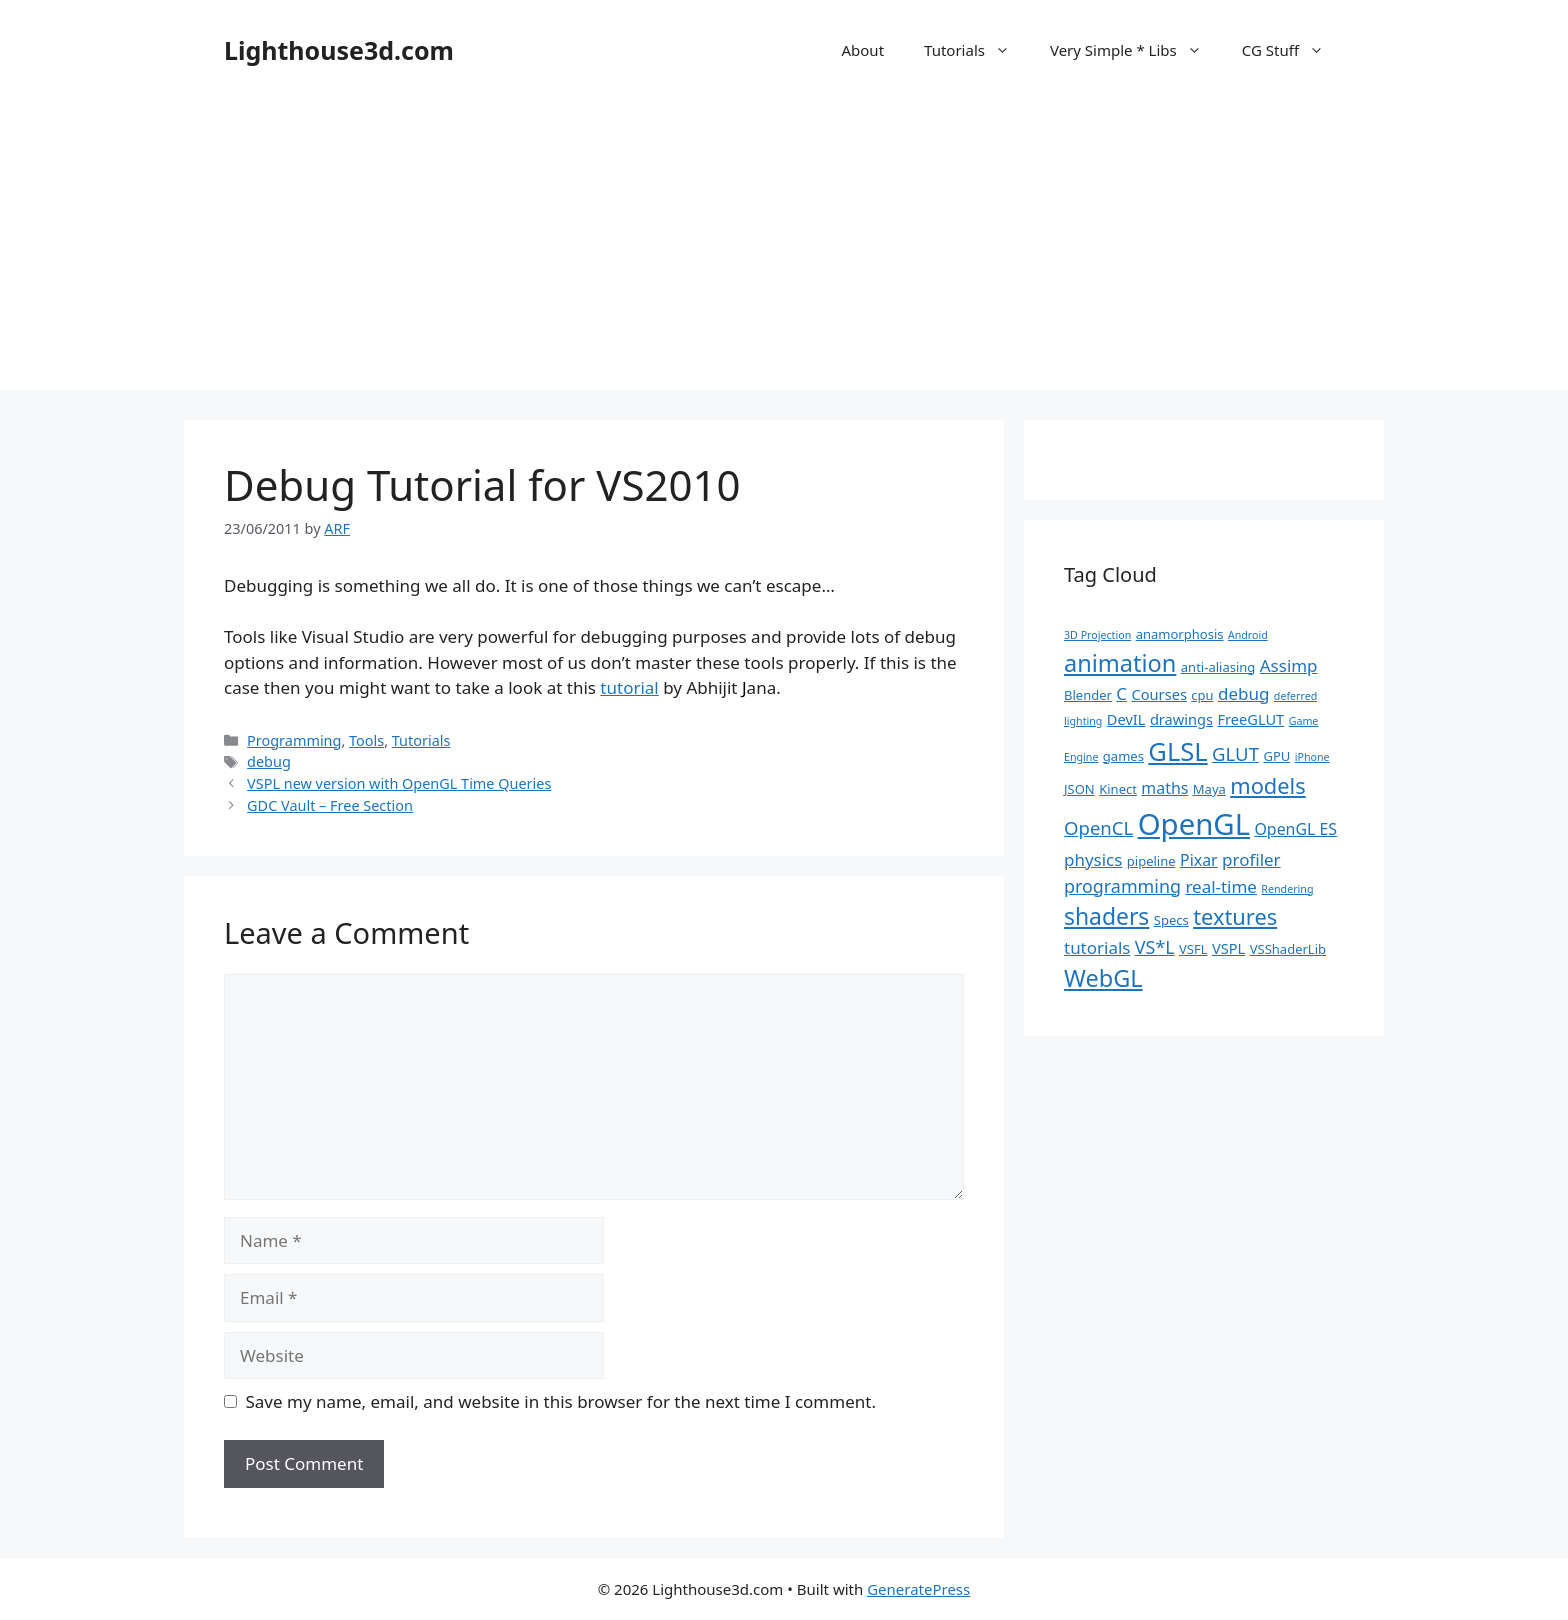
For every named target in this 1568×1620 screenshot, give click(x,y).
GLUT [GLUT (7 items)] (1235, 753)
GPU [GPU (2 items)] (1276, 756)
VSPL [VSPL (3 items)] (1228, 948)
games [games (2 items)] (1123, 756)
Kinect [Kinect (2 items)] (1118, 789)
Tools (366, 740)
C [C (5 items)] (1121, 693)
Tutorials (977, 50)
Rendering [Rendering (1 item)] (1287, 889)
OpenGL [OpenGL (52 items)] (1194, 824)
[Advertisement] (784, 250)
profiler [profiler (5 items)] (1251, 859)
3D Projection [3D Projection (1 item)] (1097, 635)
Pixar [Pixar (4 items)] (1199, 860)
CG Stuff (1293, 50)
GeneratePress (918, 1589)
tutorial (629, 687)
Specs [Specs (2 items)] (1171, 920)
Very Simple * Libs (1136, 50)
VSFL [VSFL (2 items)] (1193, 949)
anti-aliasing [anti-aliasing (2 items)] (1218, 667)
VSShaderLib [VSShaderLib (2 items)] (1288, 949)
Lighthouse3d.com (339, 50)
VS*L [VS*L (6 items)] (1155, 947)
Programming (294, 740)
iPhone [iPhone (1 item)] (1312, 757)
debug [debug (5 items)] (1243, 693)
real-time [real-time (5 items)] (1221, 886)
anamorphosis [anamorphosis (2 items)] (1180, 634)
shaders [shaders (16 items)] (1106, 916)
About (862, 50)
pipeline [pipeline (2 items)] (1151, 861)
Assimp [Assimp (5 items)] (1289, 665)
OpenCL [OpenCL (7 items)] (1098, 827)
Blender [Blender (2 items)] (1088, 695)
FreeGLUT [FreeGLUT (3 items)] (1250, 719)
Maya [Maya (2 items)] (1209, 789)
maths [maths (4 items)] (1164, 788)
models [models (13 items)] (1267, 785)
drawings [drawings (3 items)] (1181, 719)
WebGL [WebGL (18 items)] (1103, 978)
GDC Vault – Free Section (330, 805)
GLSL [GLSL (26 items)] (1177, 751)
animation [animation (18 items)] (1120, 663)
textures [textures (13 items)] (1235, 916)
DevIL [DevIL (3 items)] (1126, 719)
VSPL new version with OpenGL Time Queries (399, 783)
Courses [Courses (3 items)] (1159, 694)
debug (269, 761)
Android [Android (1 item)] (1248, 635)
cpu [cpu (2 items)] (1202, 695)
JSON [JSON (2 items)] (1079, 789)
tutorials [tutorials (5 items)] (1097, 947)
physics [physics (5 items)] (1093, 859)
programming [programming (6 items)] (1122, 886)
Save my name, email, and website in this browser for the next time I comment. (561, 1401)
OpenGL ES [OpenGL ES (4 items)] (1295, 829)
